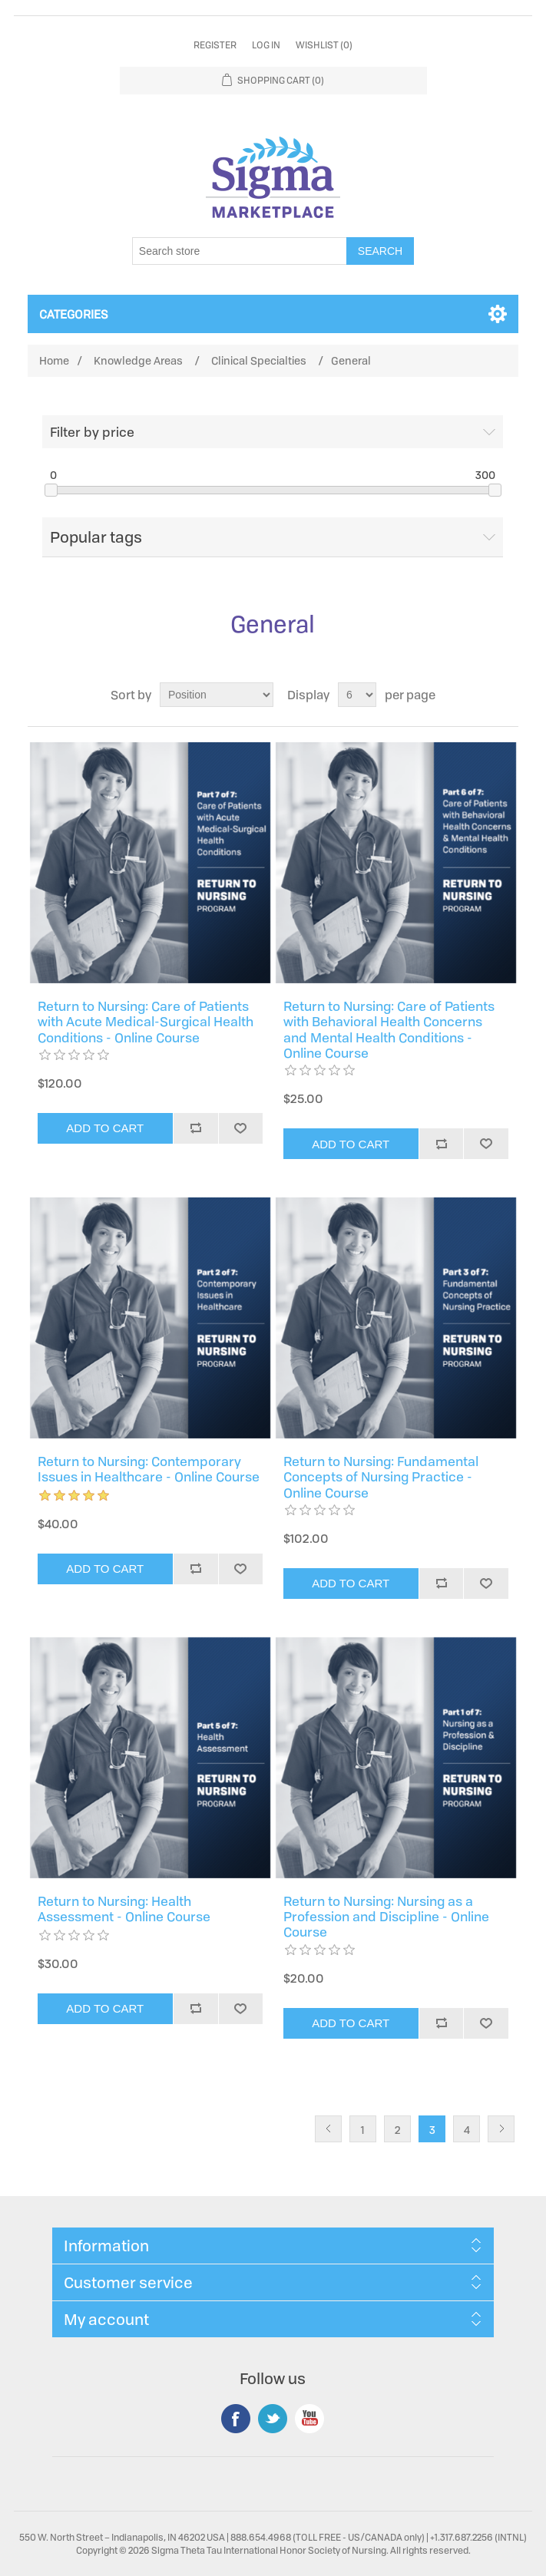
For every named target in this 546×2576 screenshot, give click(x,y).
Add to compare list (195, 1128)
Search (380, 251)
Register (215, 44)
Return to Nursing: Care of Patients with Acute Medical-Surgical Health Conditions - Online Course (145, 1022)
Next (501, 2128)
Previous (328, 2128)
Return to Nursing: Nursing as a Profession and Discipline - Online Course (386, 1917)
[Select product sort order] (216, 694)
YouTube (309, 2418)
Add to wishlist (240, 1128)
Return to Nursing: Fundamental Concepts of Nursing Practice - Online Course (380, 1477)
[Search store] (239, 251)
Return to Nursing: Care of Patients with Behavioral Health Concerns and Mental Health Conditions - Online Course (389, 1030)
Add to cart (105, 1127)
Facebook (235, 2418)
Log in (266, 44)
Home (54, 360)
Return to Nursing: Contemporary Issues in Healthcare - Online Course (149, 1469)
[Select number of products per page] (357, 694)
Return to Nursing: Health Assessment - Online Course (124, 1909)
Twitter (272, 2418)
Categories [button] (73, 314)
